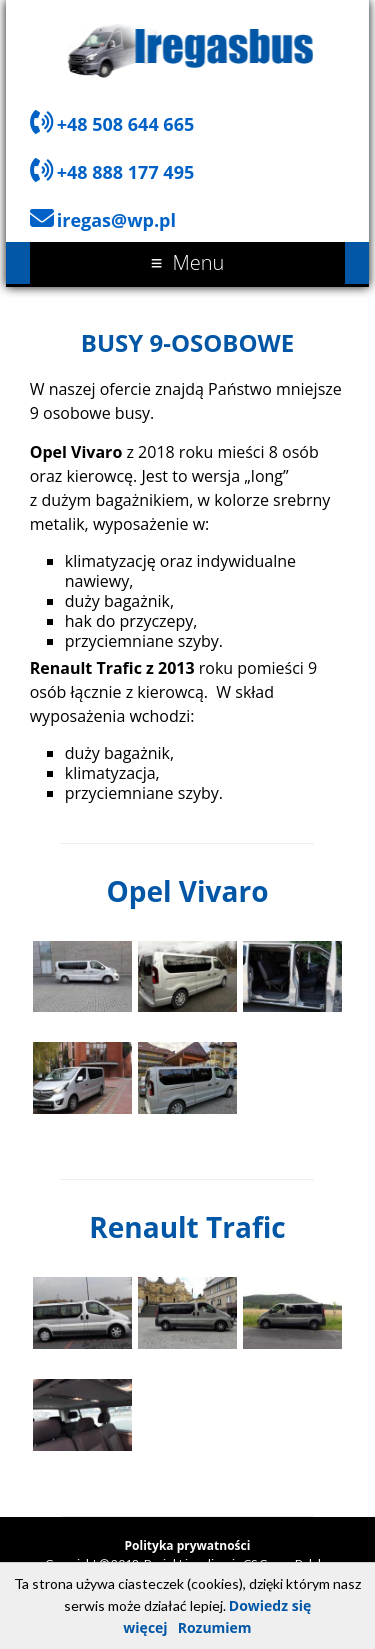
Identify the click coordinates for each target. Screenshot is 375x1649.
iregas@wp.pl (116, 220)
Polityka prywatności (188, 1545)
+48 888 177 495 (126, 172)
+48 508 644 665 (126, 124)
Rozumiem (215, 1627)
